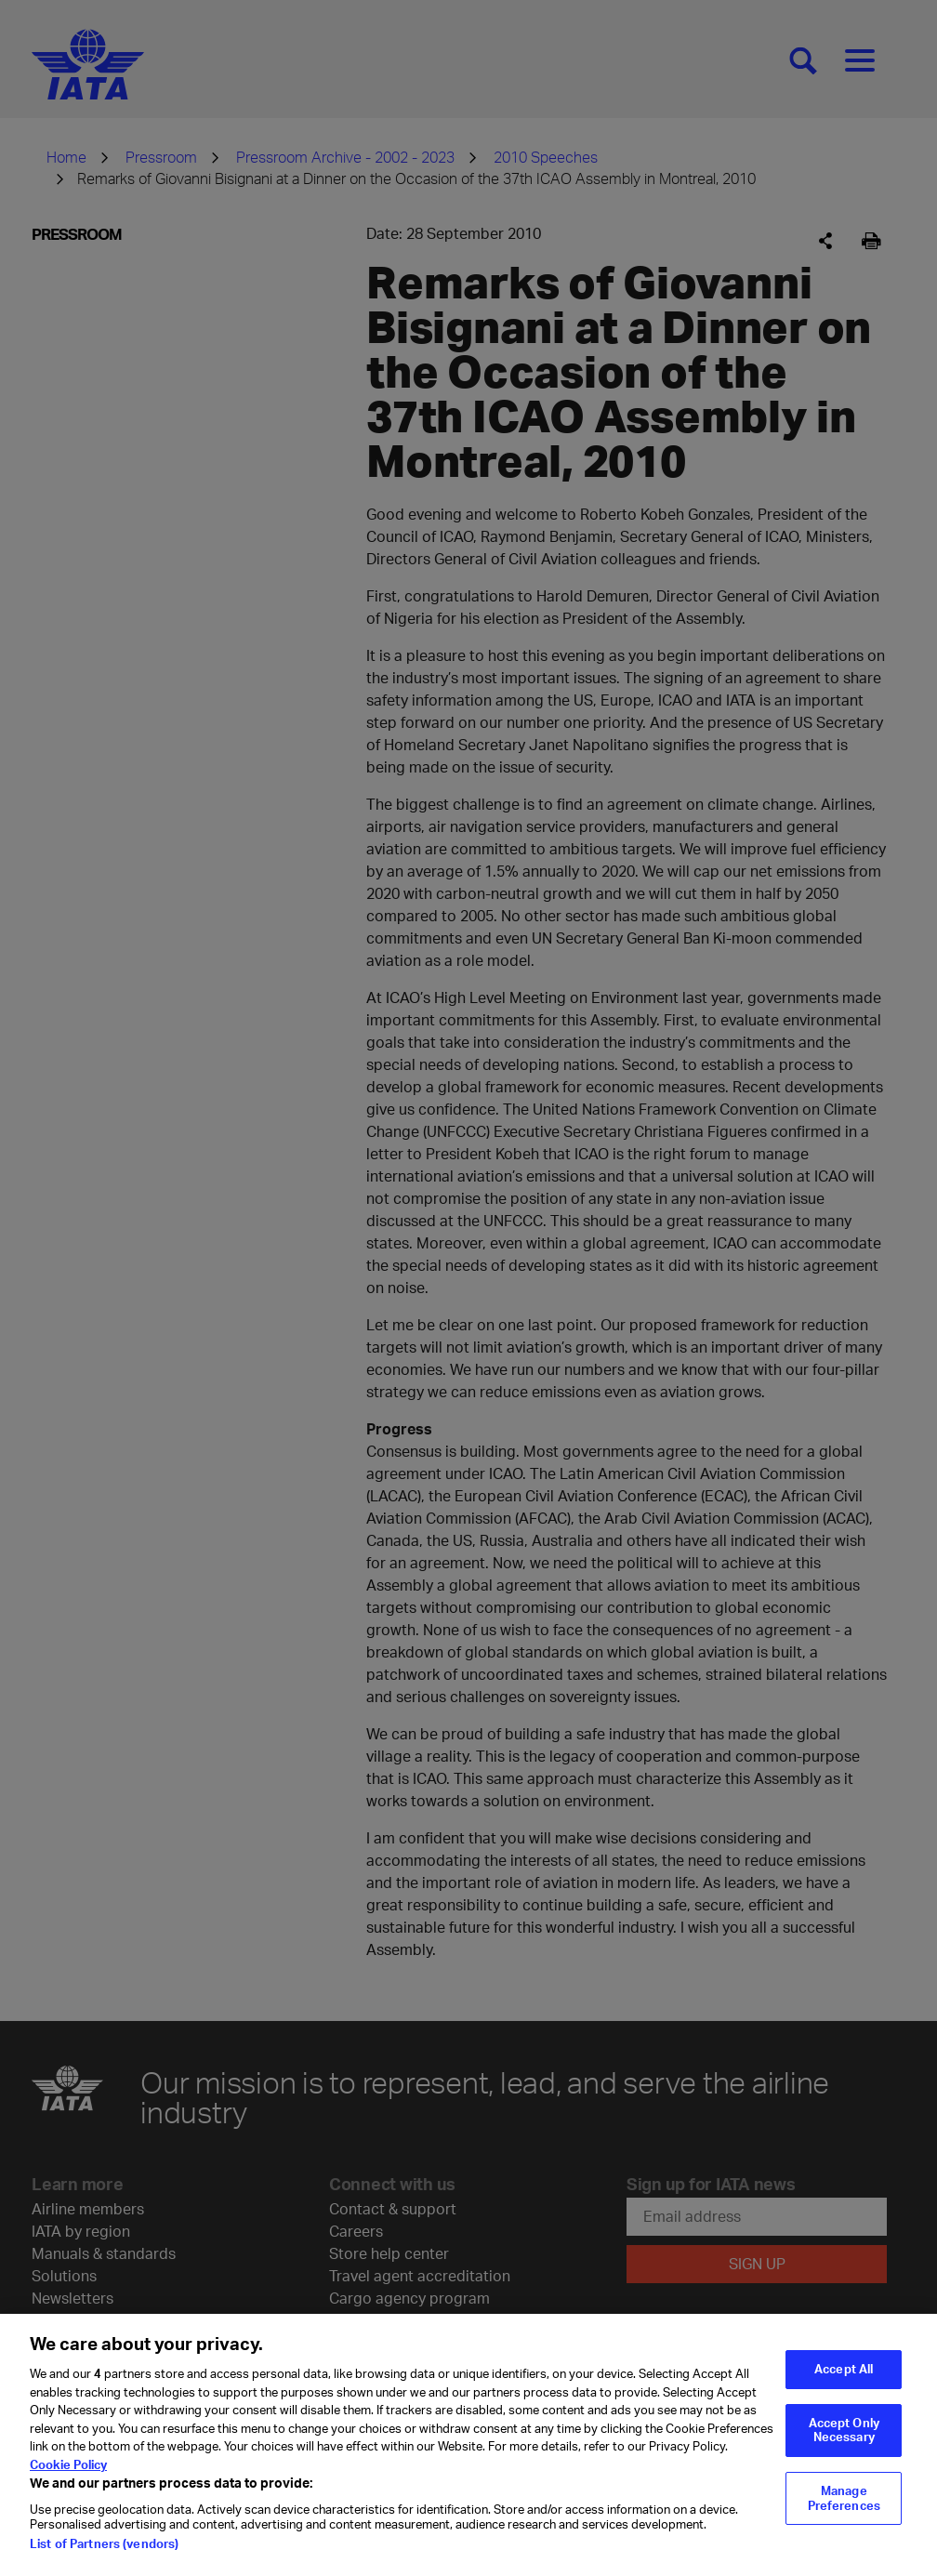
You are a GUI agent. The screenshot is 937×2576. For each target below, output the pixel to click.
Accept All (843, 2388)
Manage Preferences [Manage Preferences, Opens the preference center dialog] (844, 2517)
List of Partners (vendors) (104, 2563)
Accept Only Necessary (844, 2449)
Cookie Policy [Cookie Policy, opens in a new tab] (68, 2484)
